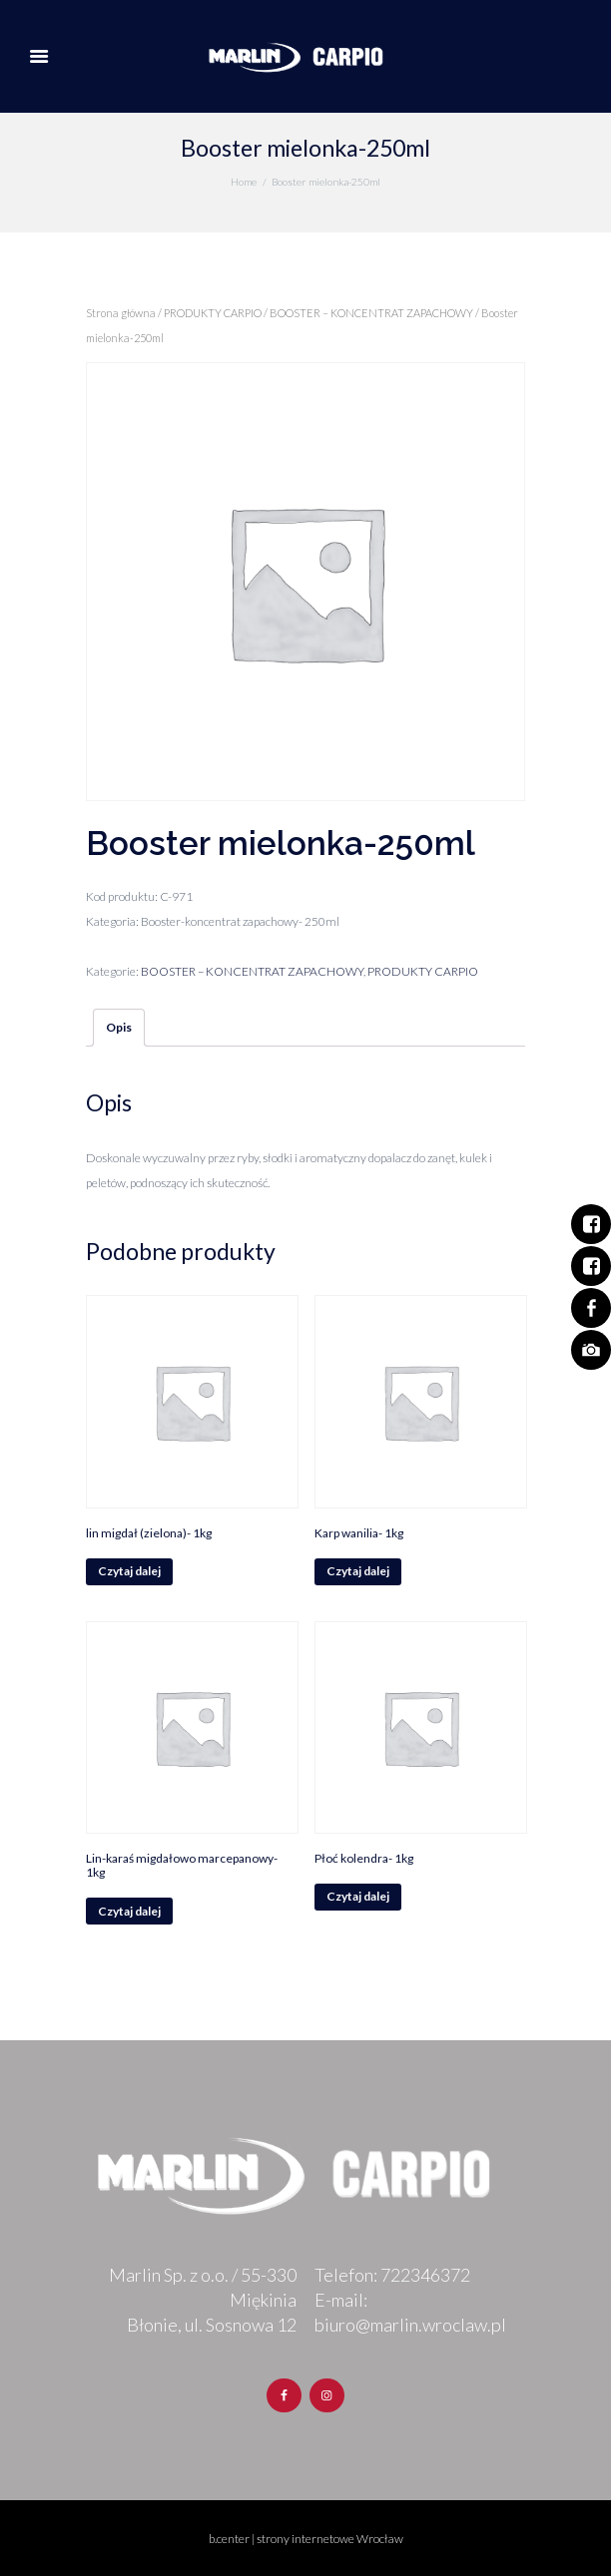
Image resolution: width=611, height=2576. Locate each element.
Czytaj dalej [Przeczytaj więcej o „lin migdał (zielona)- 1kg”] (129, 1570)
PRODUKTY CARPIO (213, 312)
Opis (119, 1027)
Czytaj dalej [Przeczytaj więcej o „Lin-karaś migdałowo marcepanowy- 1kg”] (129, 1911)
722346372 (425, 2275)
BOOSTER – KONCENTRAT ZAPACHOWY (371, 312)
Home (244, 182)
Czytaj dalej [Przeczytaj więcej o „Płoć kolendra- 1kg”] (357, 1896)
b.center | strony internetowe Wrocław (306, 2538)
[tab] (119, 1028)
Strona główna (121, 312)
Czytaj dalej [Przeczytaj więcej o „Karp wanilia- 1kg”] (357, 1570)
